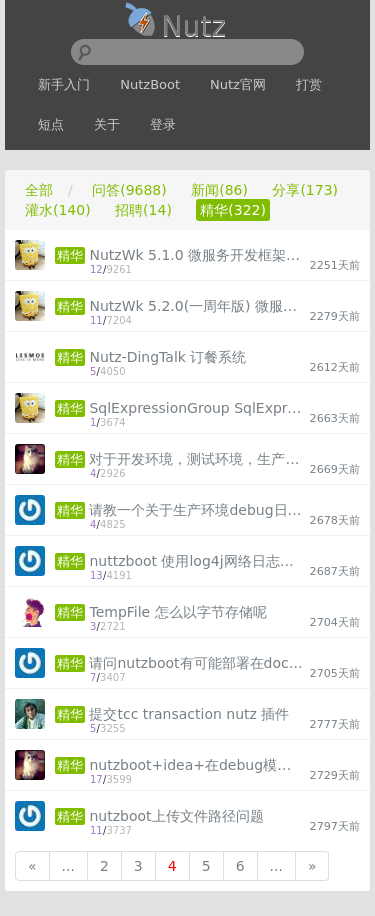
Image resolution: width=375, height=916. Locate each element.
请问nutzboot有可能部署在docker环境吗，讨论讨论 (196, 663)
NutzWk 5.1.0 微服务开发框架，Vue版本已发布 (196, 255)
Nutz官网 (238, 84)
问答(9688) (129, 190)
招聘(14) (143, 210)
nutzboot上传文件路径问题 (176, 816)
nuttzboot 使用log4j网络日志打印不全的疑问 (196, 561)
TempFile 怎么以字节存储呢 (177, 612)
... (68, 866)
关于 (107, 124)
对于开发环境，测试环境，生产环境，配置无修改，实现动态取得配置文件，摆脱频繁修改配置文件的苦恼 (196, 459)
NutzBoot (150, 84)
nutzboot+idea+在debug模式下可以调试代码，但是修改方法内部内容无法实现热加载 (196, 765)
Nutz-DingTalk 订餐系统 (167, 357)
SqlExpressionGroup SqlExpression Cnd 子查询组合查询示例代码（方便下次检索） (196, 408)
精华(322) (233, 210)
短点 (51, 124)
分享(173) (305, 190)
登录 (163, 124)
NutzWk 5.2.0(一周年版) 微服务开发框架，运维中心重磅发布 (196, 306)
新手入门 (64, 84)
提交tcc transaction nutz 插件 (189, 714)
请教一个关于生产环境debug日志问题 (196, 510)
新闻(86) (219, 190)
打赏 (309, 84)
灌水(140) (58, 210)
